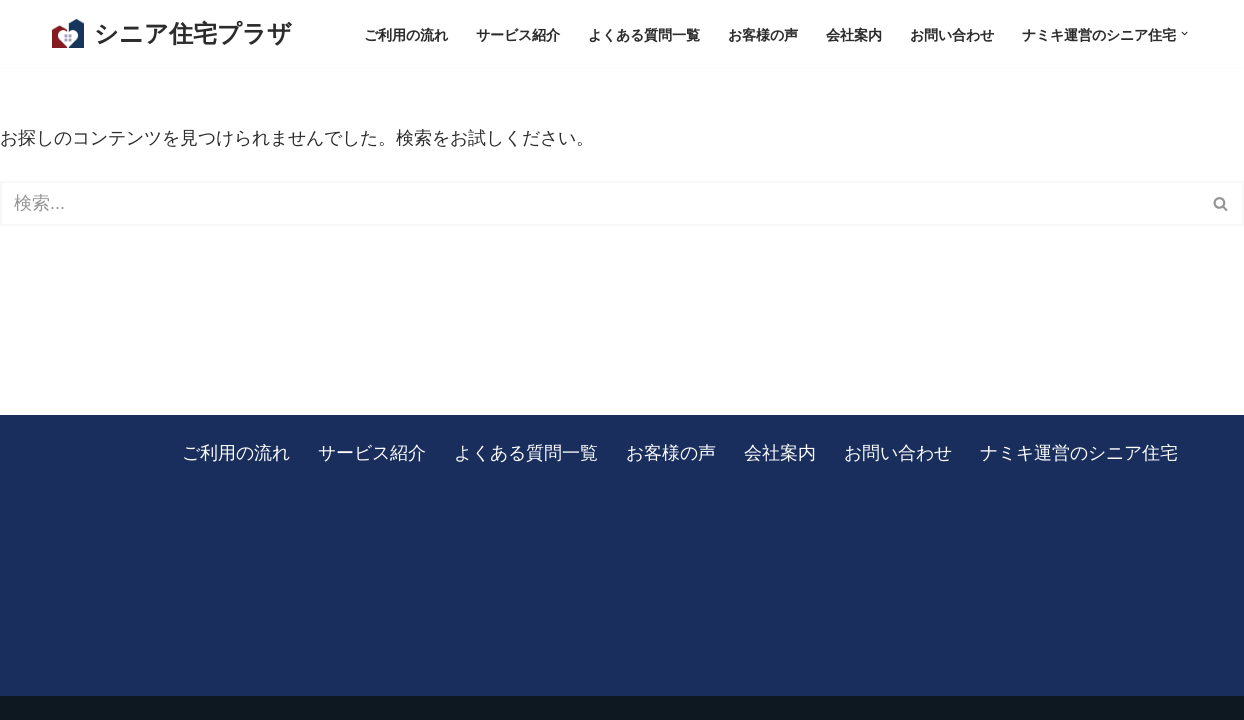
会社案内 (854, 34)
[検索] (599, 203)
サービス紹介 (518, 34)
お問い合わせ (952, 34)
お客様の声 (763, 34)
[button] (1184, 33)
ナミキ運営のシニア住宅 (1079, 452)
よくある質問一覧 (644, 34)
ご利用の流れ (406, 34)
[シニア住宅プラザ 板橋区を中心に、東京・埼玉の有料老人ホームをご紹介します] (172, 33)
